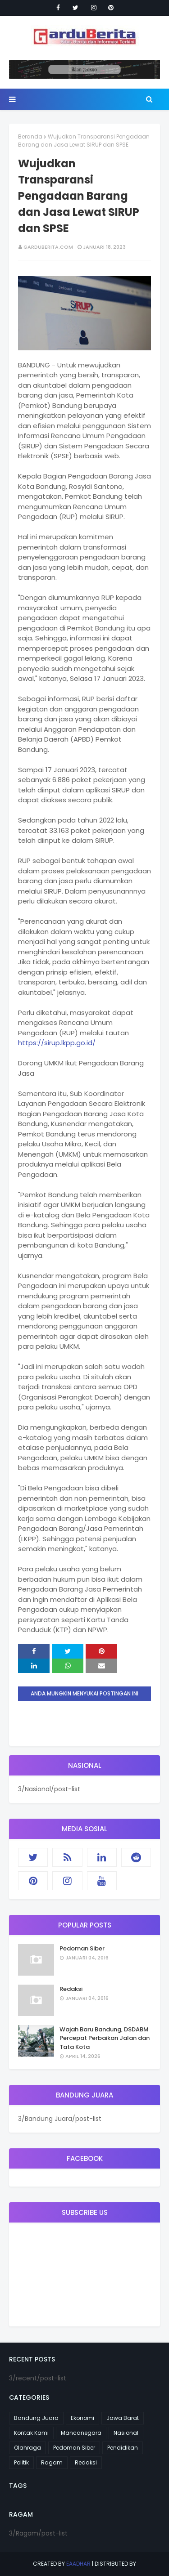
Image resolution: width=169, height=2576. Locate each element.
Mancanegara (81, 2433)
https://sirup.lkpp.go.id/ (57, 1042)
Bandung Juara (36, 2418)
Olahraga (27, 2447)
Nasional (126, 2433)
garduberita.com (48, 246)
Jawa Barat (122, 2418)
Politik (21, 2462)
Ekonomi (82, 2418)
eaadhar (78, 2563)
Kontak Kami (31, 2433)
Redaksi (70, 1989)
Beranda (30, 136)
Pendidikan (122, 2447)
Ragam (52, 2462)
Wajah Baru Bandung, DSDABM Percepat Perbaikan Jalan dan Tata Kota (104, 2038)
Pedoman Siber (82, 1948)
